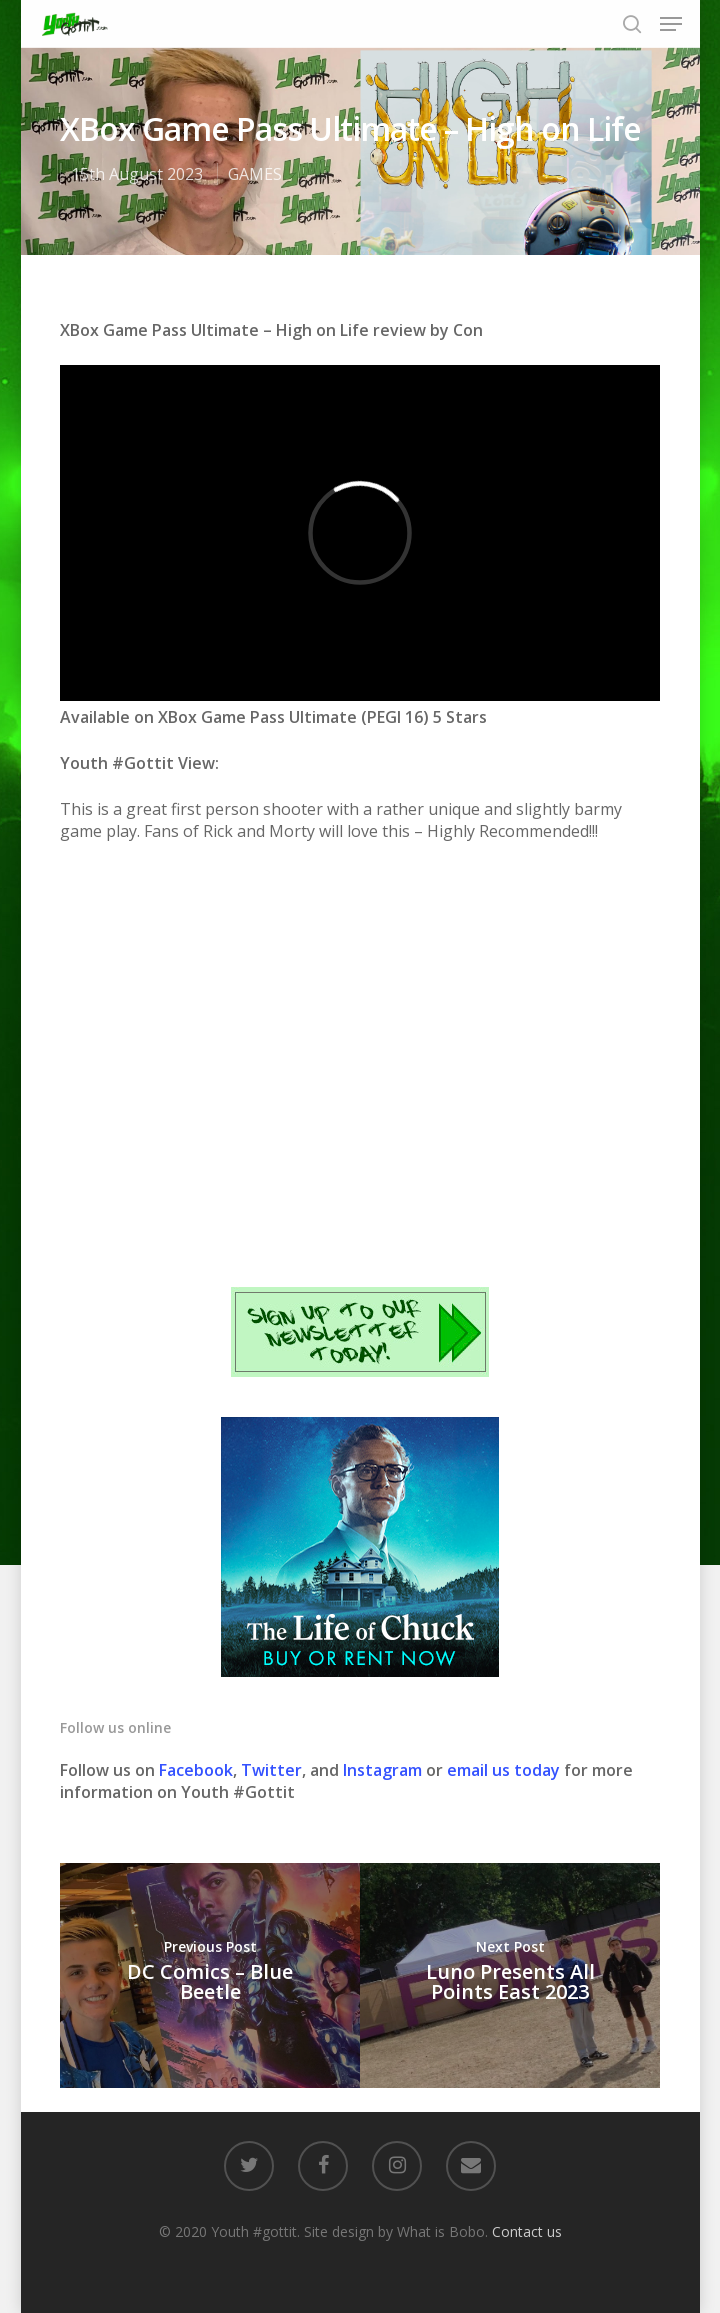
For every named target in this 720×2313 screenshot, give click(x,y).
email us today (503, 1770)
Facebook (196, 1770)
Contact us (527, 2231)
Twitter (271, 1770)
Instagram (384, 1770)
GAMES (255, 174)
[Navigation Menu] (671, 24)
